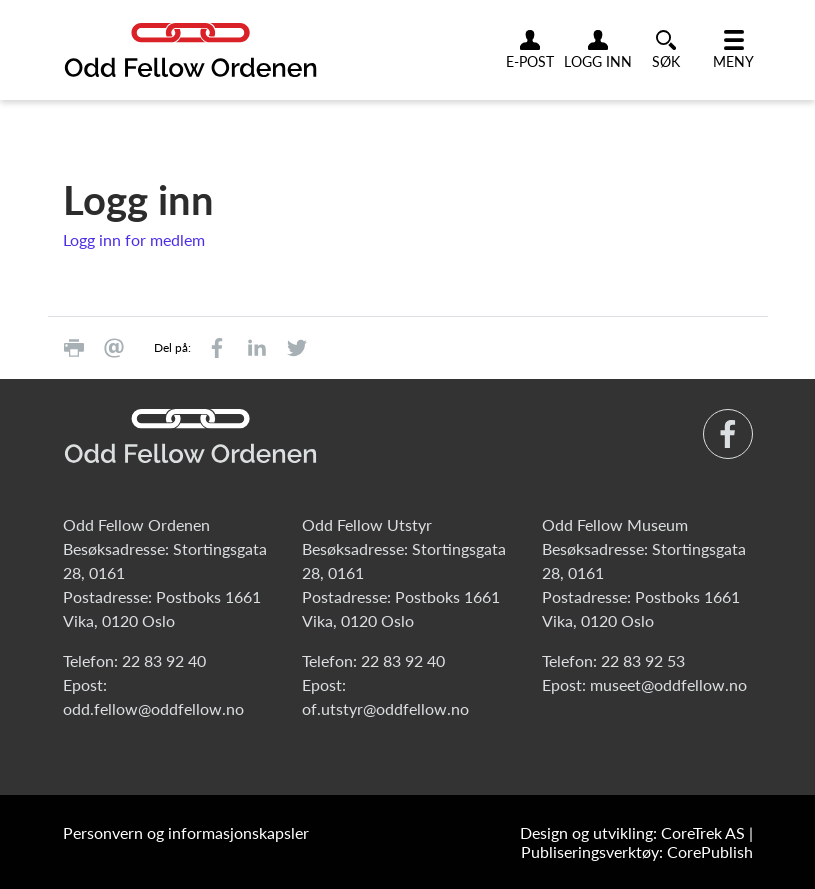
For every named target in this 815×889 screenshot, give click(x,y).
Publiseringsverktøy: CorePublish (637, 851)
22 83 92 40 (164, 660)
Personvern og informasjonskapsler (186, 832)
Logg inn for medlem (134, 239)
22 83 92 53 (643, 660)
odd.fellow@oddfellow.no (153, 708)
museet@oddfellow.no (668, 684)
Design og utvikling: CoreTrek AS (632, 832)
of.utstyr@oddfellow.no (385, 708)
